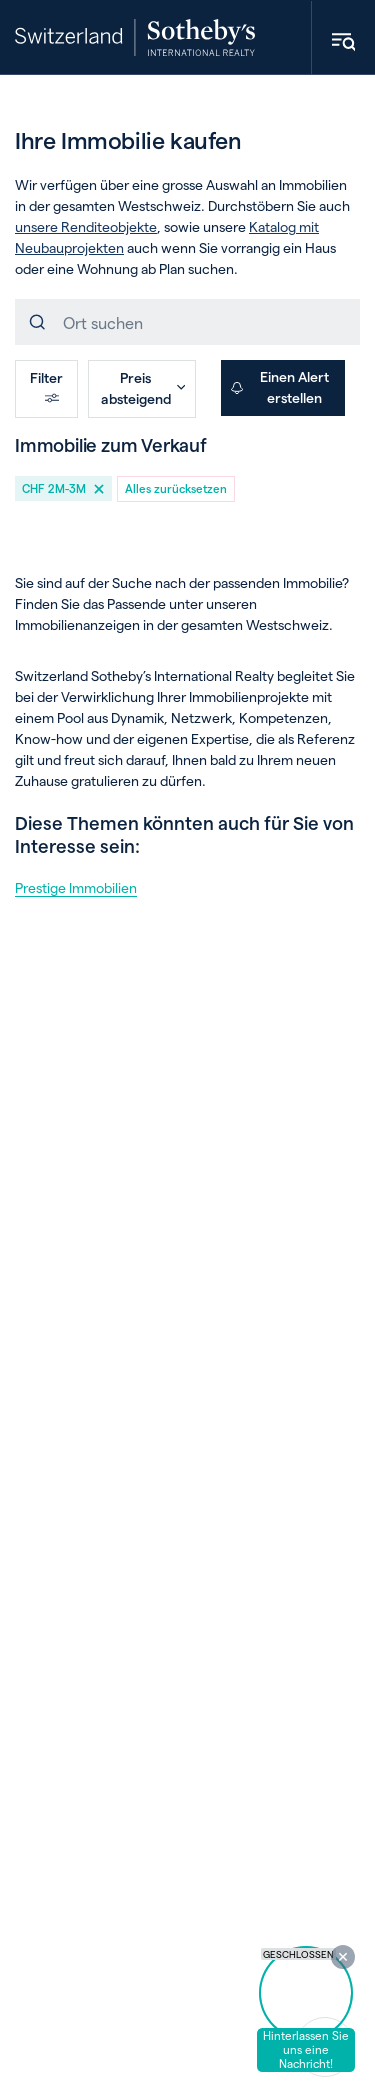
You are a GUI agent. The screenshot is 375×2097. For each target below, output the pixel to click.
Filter (46, 387)
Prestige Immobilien (76, 887)
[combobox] (187, 322)
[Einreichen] (39, 322)
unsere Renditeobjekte (86, 226)
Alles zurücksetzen (176, 488)
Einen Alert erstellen (279, 387)
